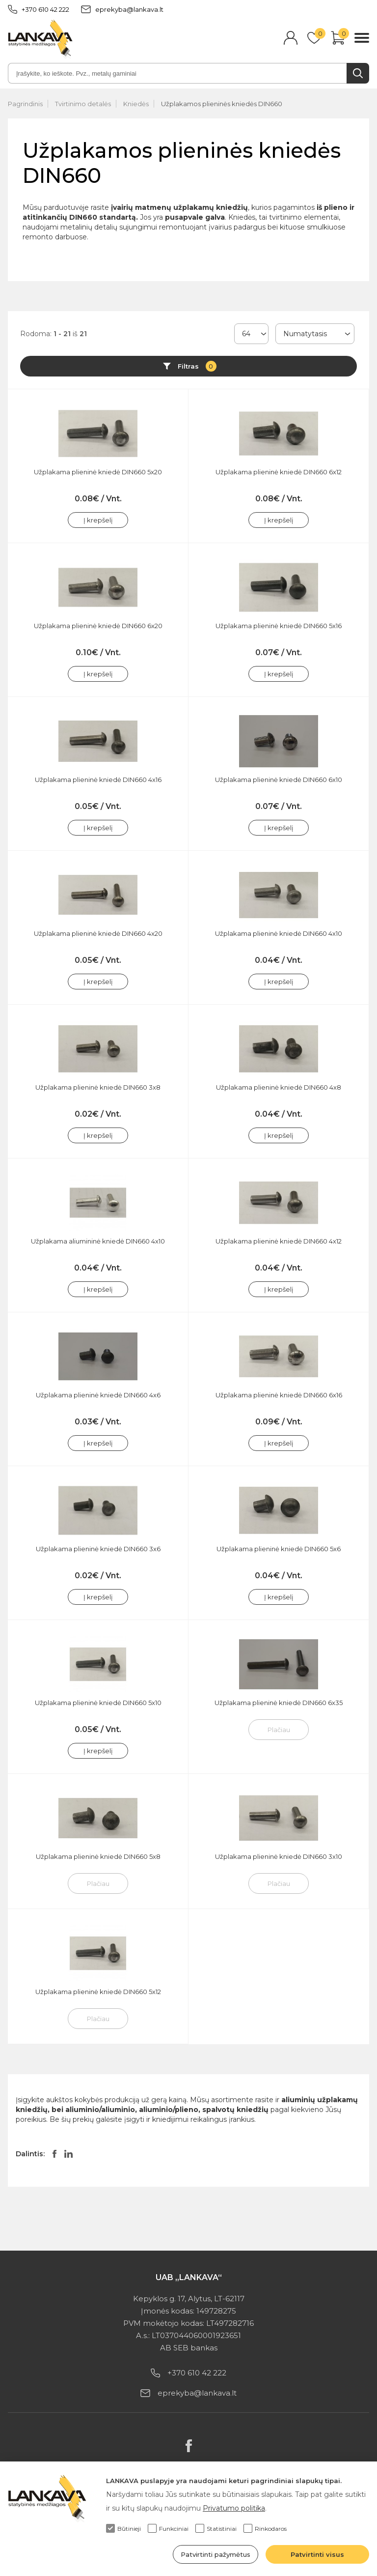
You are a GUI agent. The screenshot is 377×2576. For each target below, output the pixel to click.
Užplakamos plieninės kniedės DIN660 (221, 104)
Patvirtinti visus (317, 2554)
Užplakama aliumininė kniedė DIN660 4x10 (98, 1241)
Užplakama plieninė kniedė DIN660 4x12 (278, 1241)
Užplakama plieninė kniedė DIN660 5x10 (98, 1703)
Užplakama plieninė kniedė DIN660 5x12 (98, 1992)
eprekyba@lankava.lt (122, 9)
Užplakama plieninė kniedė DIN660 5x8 (98, 1856)
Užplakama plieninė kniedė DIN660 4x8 (278, 1087)
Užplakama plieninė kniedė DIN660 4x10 (278, 933)
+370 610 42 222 (38, 9)
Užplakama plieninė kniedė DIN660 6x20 (98, 626)
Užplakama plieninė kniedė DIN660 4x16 (98, 779)
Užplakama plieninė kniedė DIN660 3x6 (98, 1549)
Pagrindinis (25, 104)
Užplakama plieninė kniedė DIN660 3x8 (98, 1087)
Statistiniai (216, 2528)
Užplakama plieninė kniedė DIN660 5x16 (278, 626)
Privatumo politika (234, 2508)
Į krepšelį (98, 520)
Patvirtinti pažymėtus (215, 2554)
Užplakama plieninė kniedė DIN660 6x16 (278, 1395)
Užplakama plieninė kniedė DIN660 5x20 (98, 472)
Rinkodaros (265, 2528)
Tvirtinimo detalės (83, 104)
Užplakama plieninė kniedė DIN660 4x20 (98, 933)
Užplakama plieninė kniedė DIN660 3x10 (278, 1856)
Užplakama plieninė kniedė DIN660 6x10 (278, 779)
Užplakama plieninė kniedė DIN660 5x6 (278, 1549)
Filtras (197, 366)
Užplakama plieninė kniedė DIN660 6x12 (278, 472)
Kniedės (136, 104)
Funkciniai (168, 2528)
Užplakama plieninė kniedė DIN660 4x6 (98, 1395)
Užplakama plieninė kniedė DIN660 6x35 (279, 1703)
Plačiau (279, 1730)
